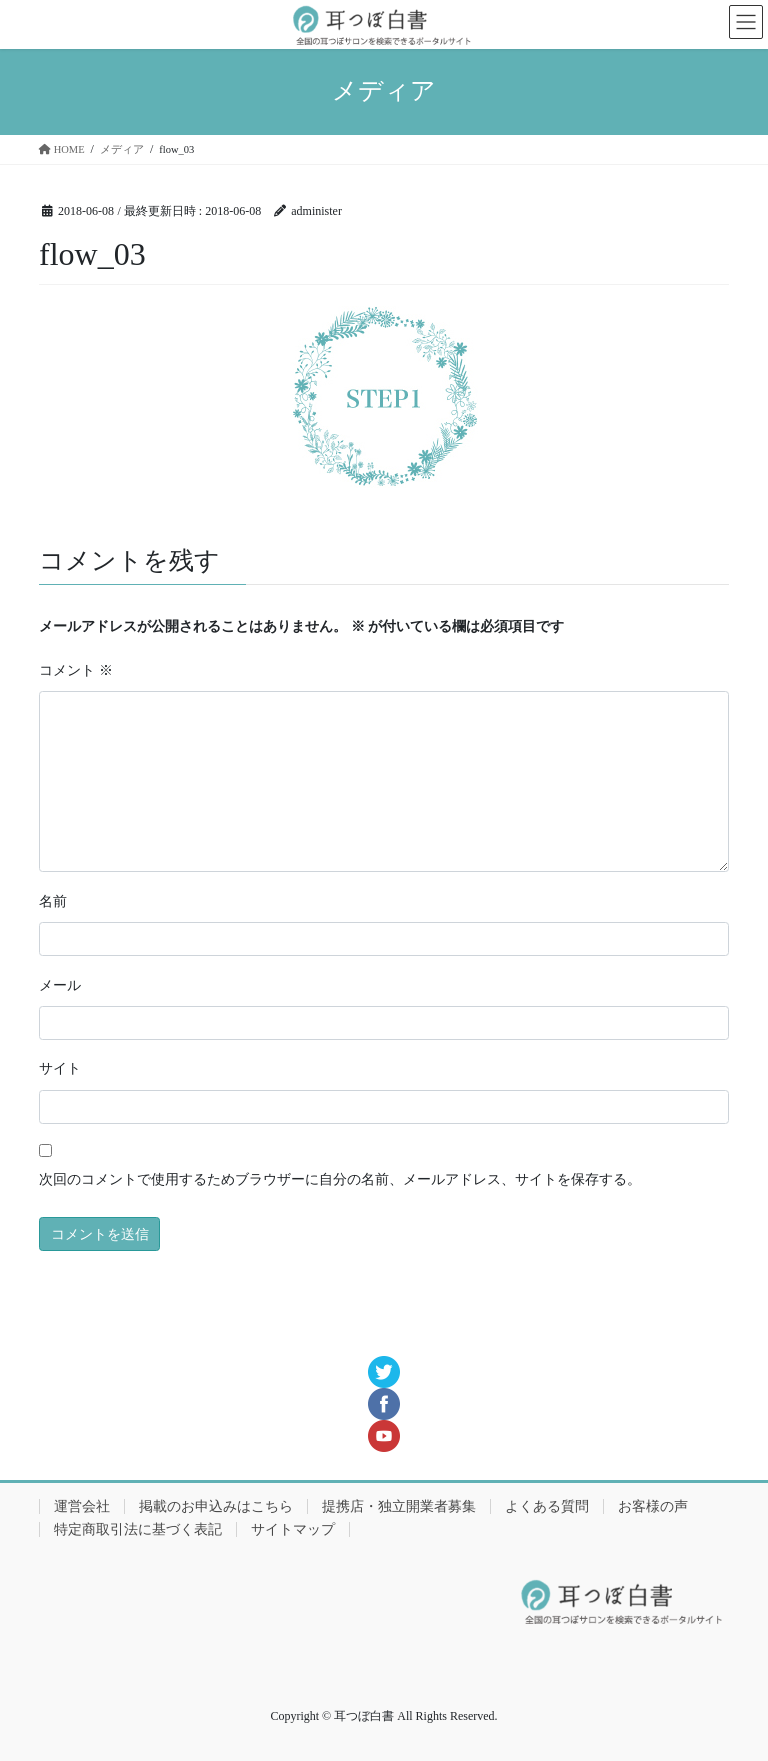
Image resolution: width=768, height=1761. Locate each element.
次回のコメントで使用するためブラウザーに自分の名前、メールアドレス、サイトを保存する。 (340, 1179)
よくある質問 (547, 1506)
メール (60, 985)
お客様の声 (653, 1506)
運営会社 (82, 1506)
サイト (60, 1068)
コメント (76, 670)
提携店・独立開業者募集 (399, 1506)
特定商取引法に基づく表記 (138, 1529)
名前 (53, 901)
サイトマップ (293, 1529)
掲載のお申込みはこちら (216, 1506)
